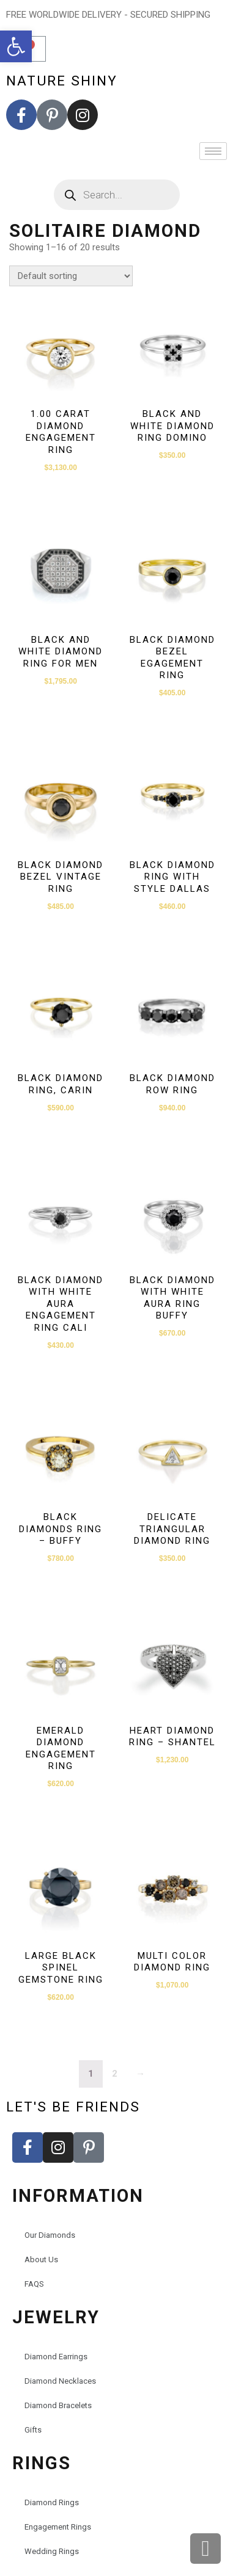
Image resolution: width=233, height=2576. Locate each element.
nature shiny (61, 81)
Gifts (33, 2429)
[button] (16, 46)
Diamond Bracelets (58, 2405)
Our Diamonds (49, 2235)
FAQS (34, 2283)
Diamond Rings (51, 2502)
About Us (41, 2259)
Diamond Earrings (55, 2356)
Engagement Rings (57, 2526)
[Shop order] (71, 276)
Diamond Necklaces (60, 2381)
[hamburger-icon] (213, 151)
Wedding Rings (51, 2551)
